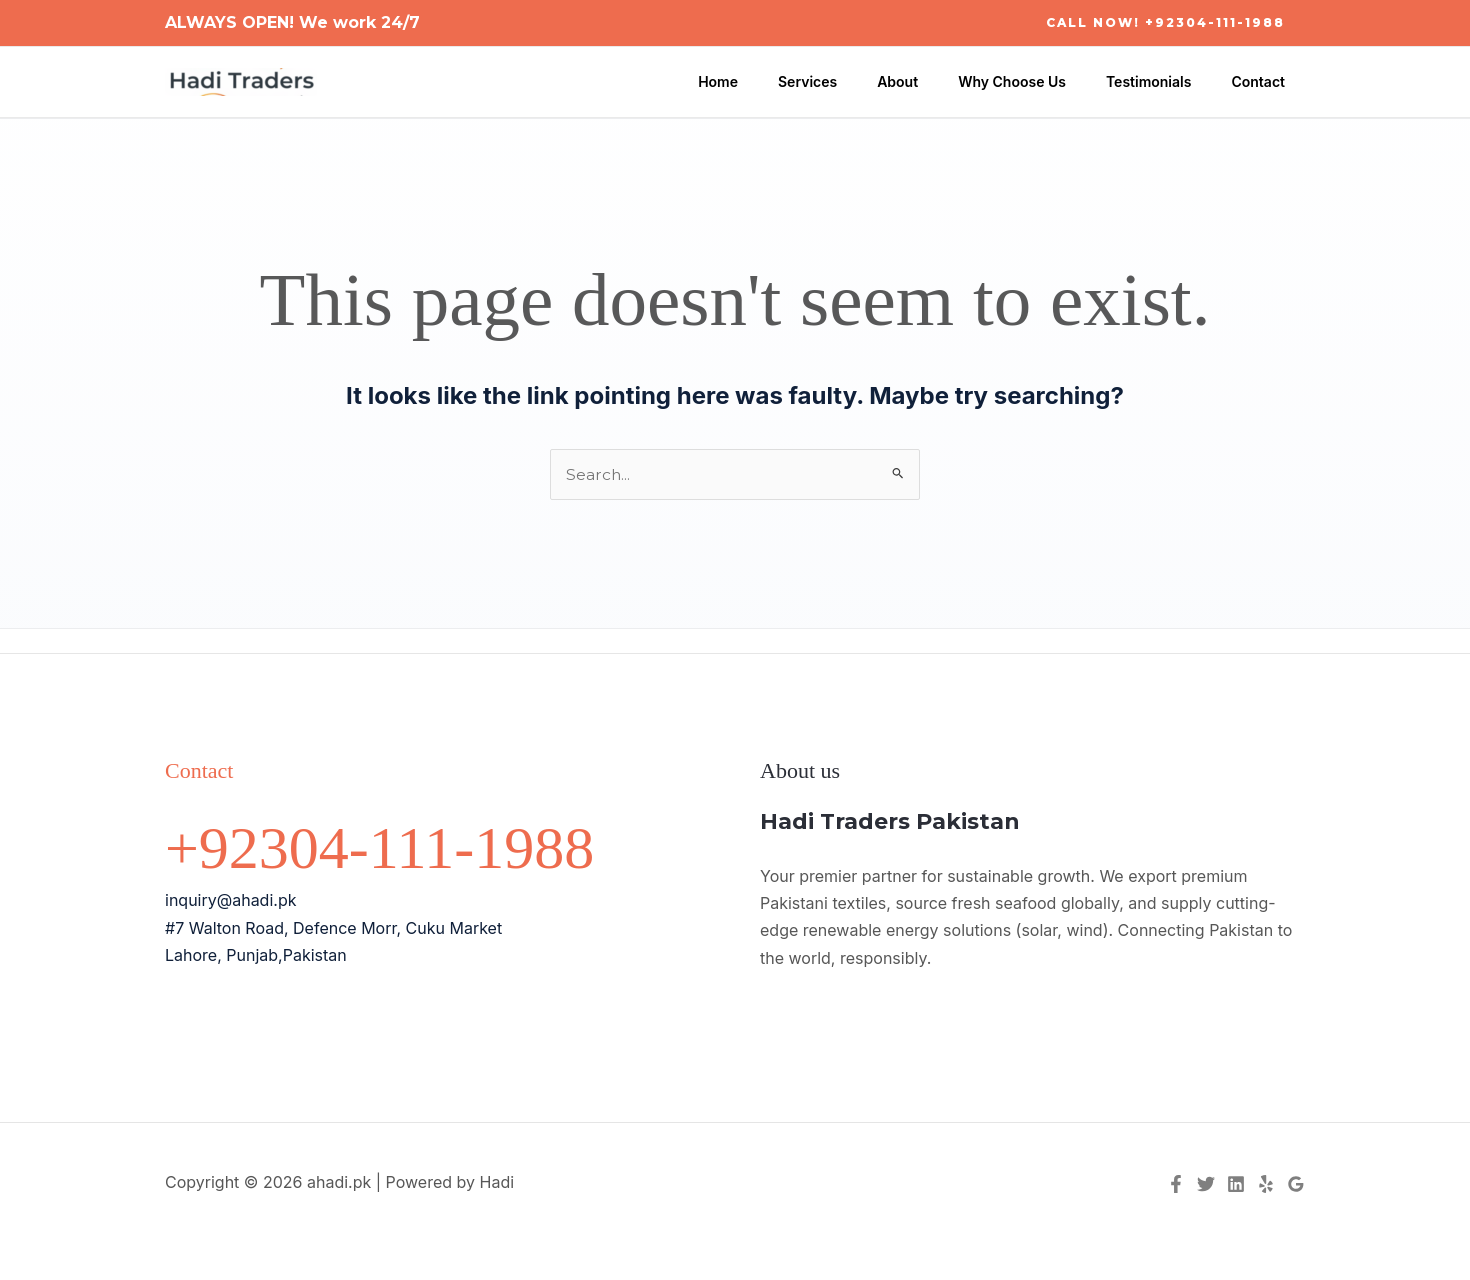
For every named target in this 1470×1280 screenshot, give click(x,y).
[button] (1165, 23)
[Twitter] (1206, 1185)
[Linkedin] (1236, 1185)
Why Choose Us (1042, 81)
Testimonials (1166, 81)
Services (861, 81)
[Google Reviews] (1296, 1185)
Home (784, 81)
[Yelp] (1266, 1185)
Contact (1264, 81)
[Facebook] (1176, 1185)
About (939, 81)
